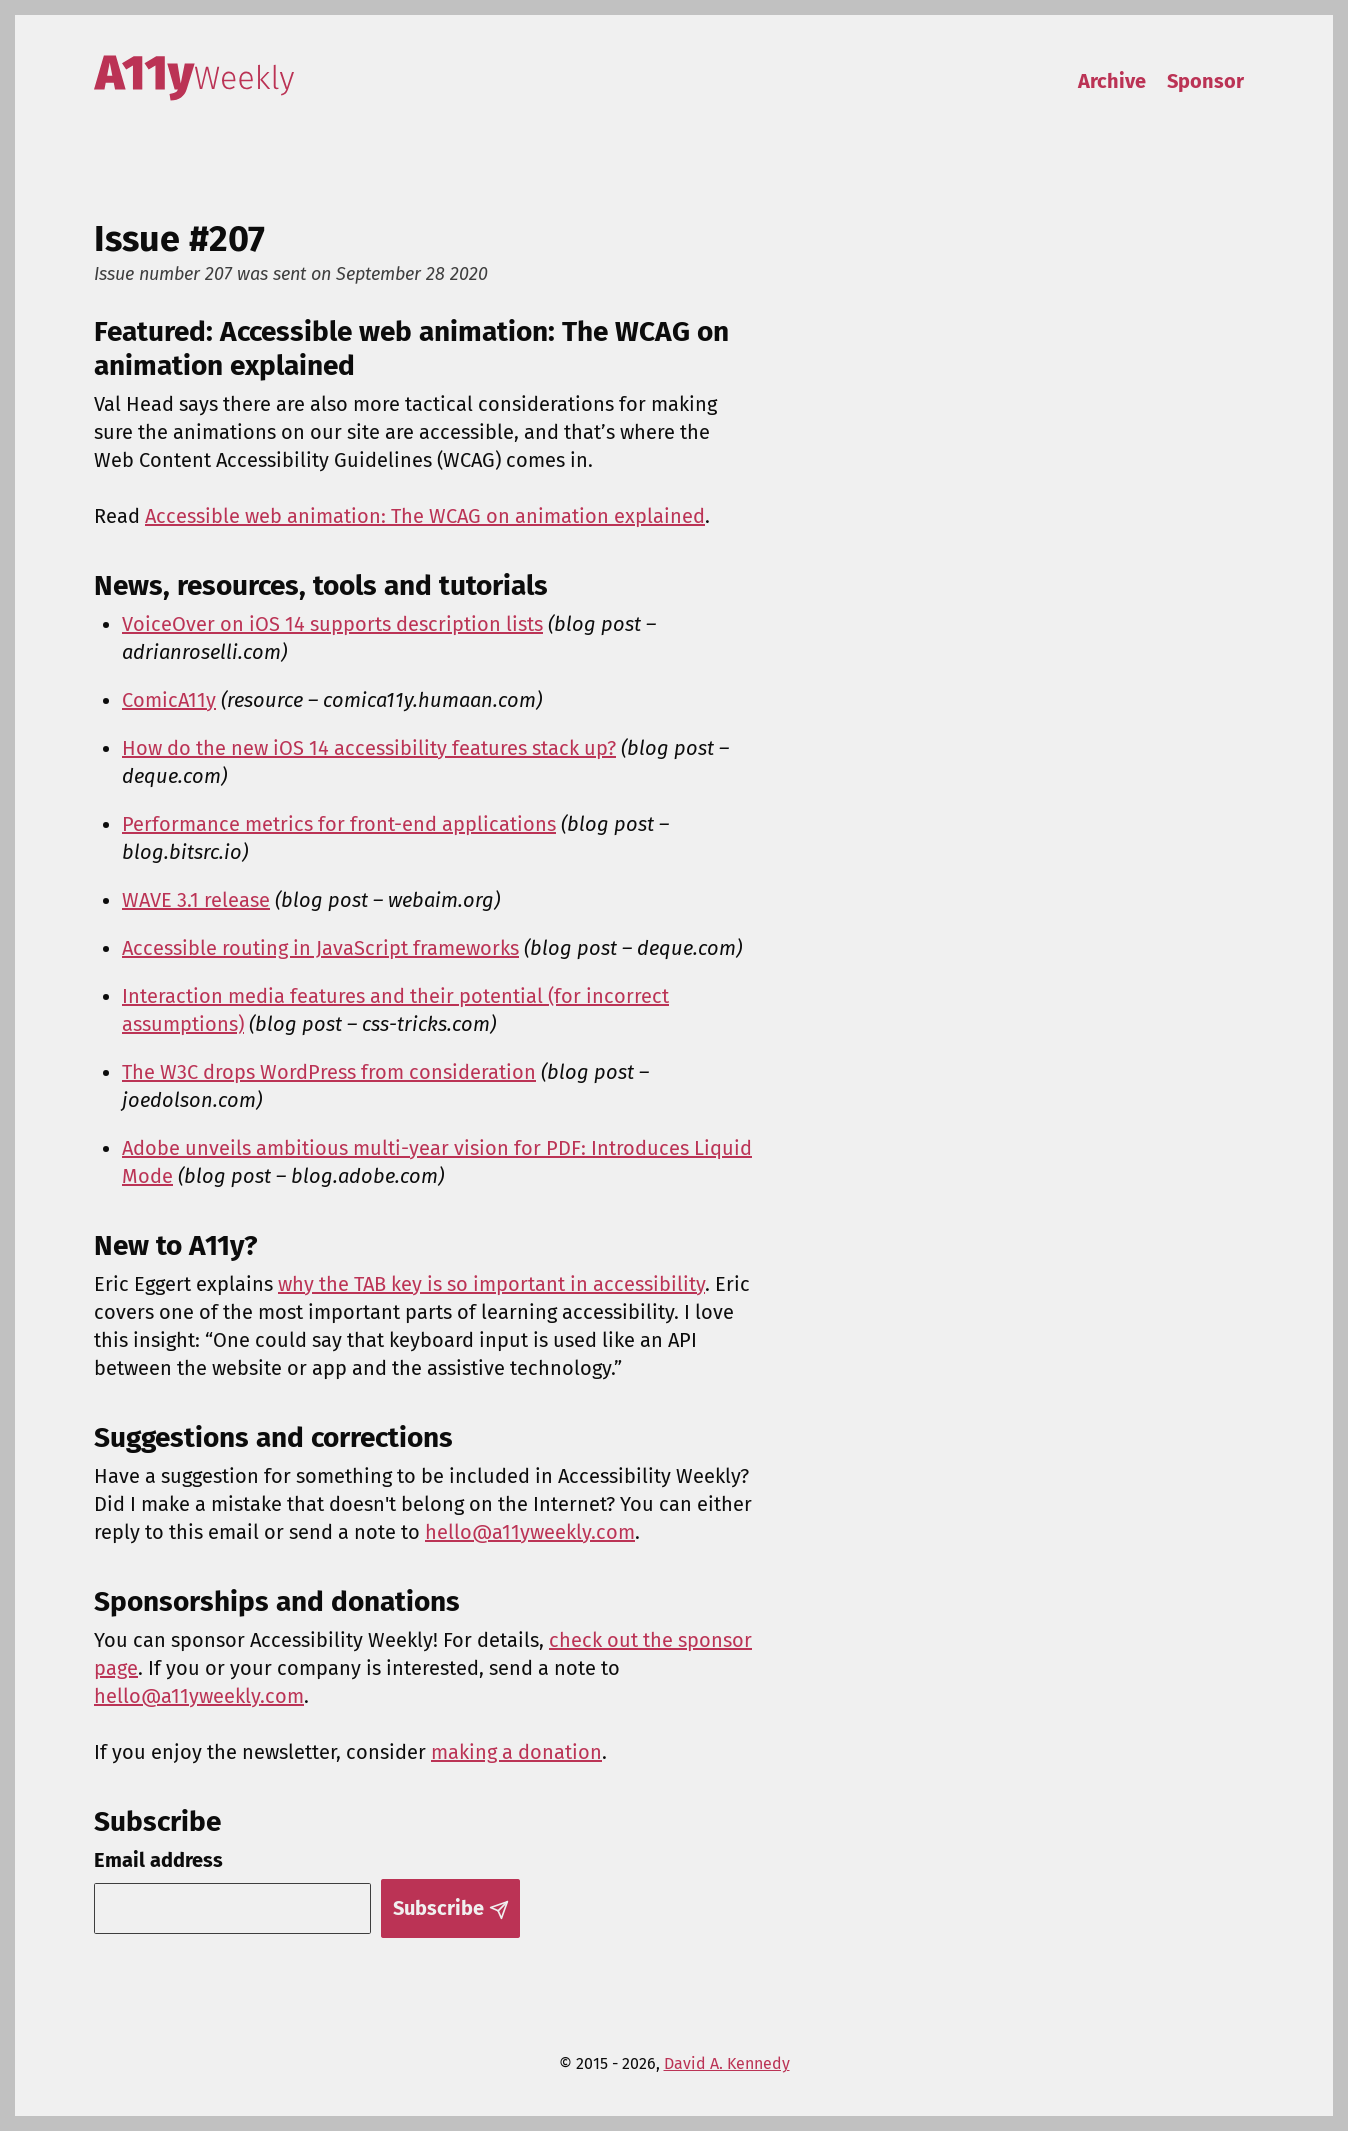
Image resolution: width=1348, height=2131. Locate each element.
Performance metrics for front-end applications (339, 824)
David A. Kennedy (727, 2063)
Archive (1112, 81)
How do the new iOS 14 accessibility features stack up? (369, 748)
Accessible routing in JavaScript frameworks (320, 948)
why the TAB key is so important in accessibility (491, 1284)
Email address (158, 1860)
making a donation (516, 1752)
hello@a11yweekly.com (530, 1532)
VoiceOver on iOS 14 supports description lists (332, 624)
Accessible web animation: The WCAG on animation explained (425, 516)
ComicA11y (169, 700)
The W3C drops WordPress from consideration (329, 1072)
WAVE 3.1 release (196, 900)
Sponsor (1205, 81)
